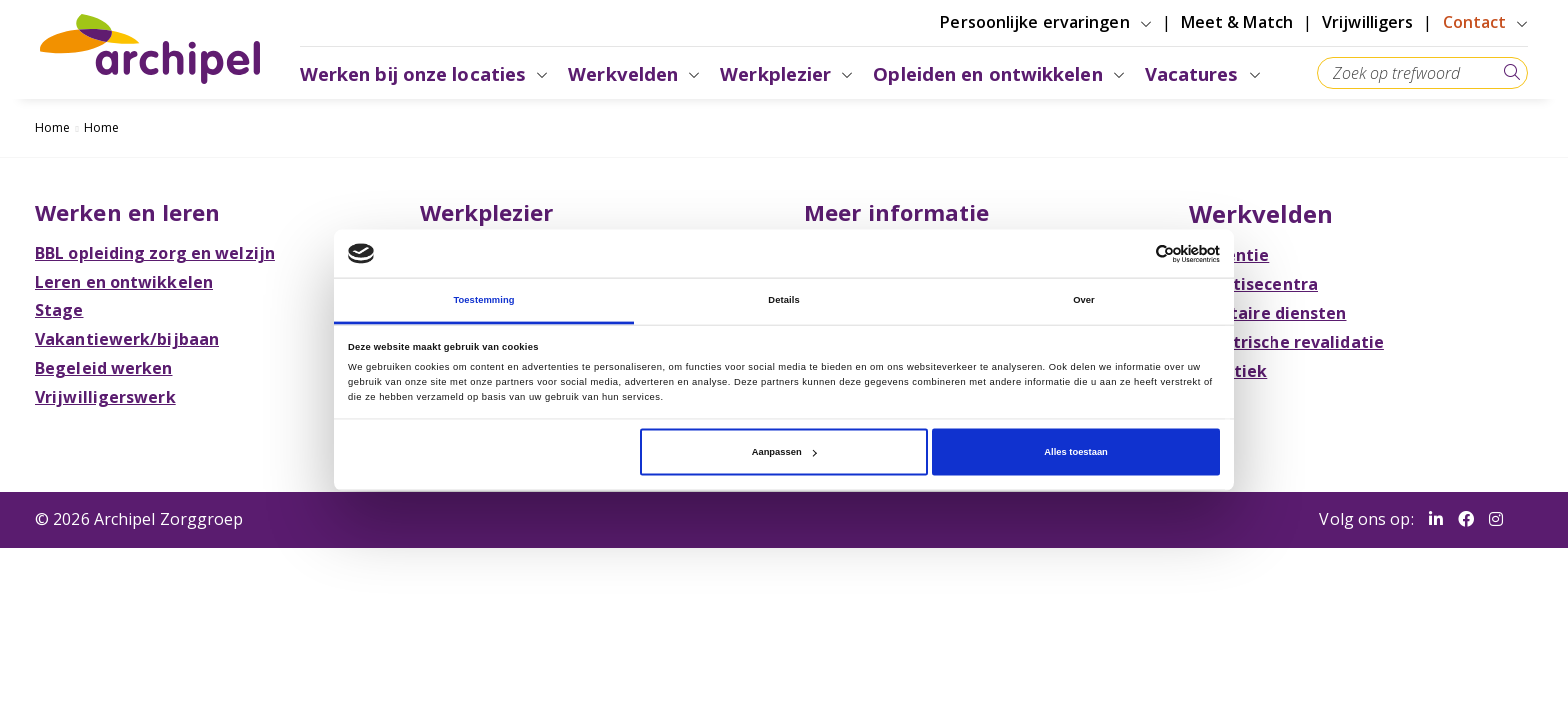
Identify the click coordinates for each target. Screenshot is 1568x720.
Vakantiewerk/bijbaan (132, 339)
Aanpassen (784, 452)
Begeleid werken (109, 368)
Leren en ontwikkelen (129, 282)
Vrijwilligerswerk (110, 397)
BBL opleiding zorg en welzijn (160, 253)
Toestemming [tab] (483, 300)
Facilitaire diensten (1265, 313)
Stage (64, 310)
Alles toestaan (1075, 452)
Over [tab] (1084, 300)
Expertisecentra (1251, 284)
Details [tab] (783, 300)
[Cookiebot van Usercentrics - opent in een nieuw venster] (1132, 253)
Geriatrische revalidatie (1283, 342)
